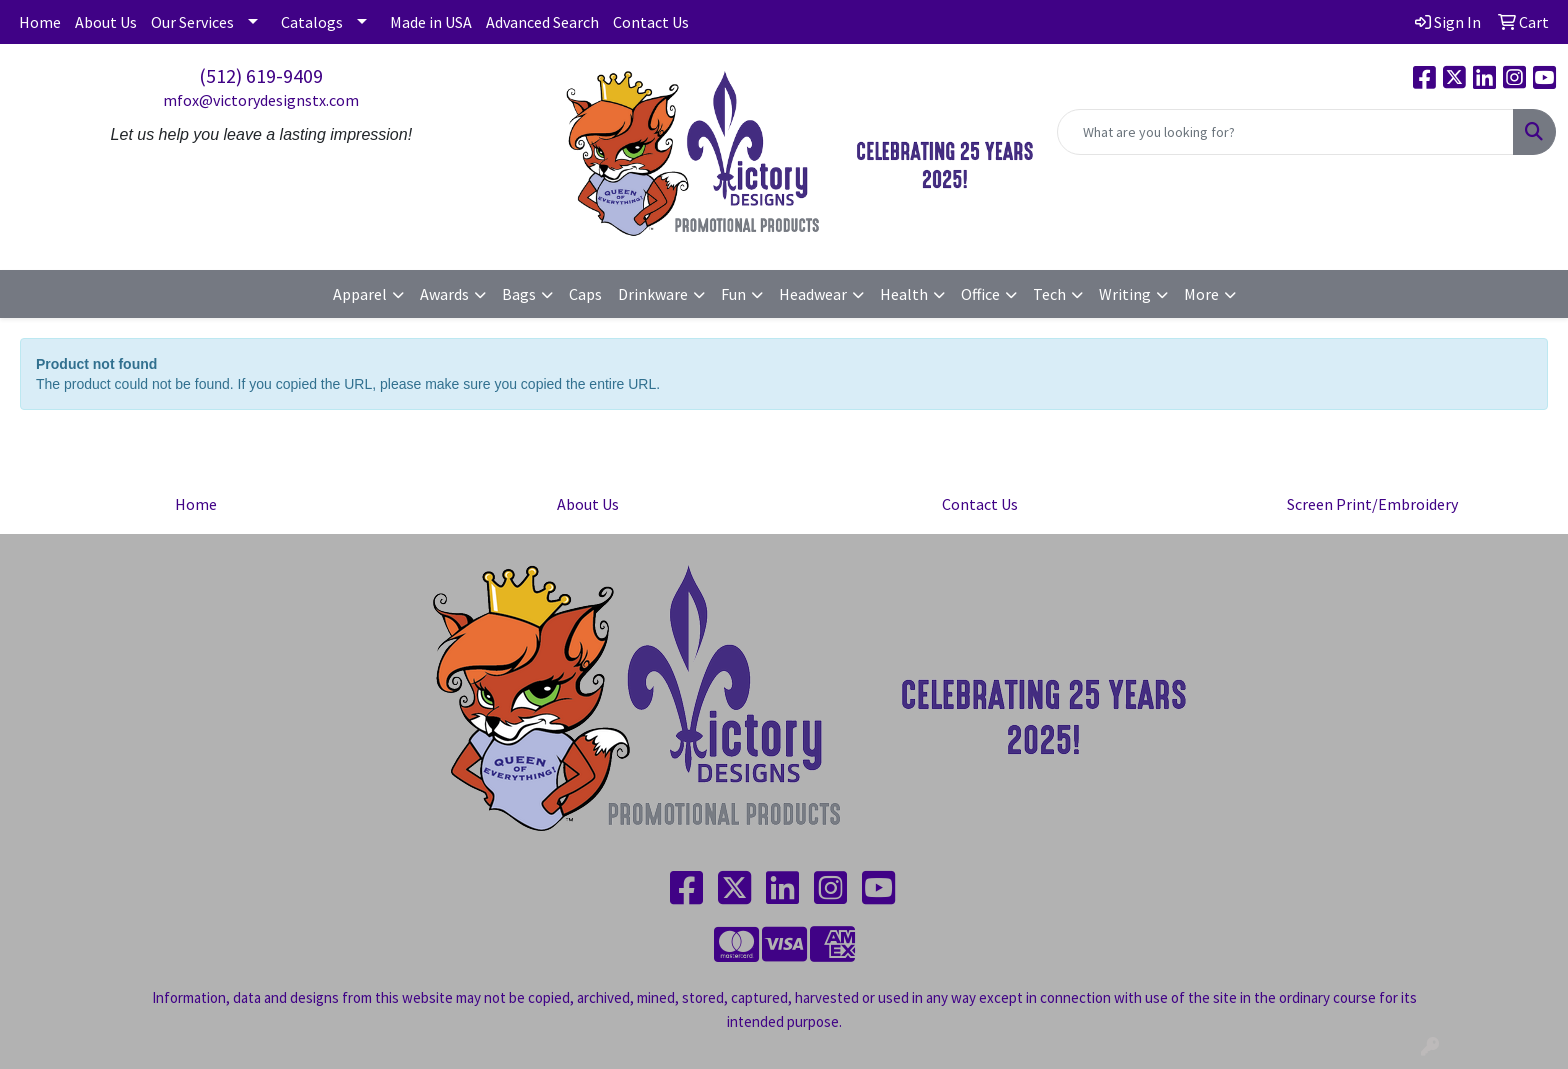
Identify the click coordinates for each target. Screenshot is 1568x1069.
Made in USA (431, 22)
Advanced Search (542, 22)
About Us (106, 22)
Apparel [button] (360, 294)
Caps (585, 294)
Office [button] (980, 294)
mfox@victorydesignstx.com (261, 100)
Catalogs (312, 22)
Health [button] (904, 294)
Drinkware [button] (653, 294)
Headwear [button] (813, 294)
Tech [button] (1049, 294)
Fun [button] (733, 294)
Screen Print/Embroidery (1372, 504)
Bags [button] (519, 294)
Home (40, 22)
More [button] (1201, 294)
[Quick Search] (1285, 132)
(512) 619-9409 (261, 75)
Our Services (192, 22)
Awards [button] (444, 294)
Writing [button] (1125, 294)
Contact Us (651, 22)
